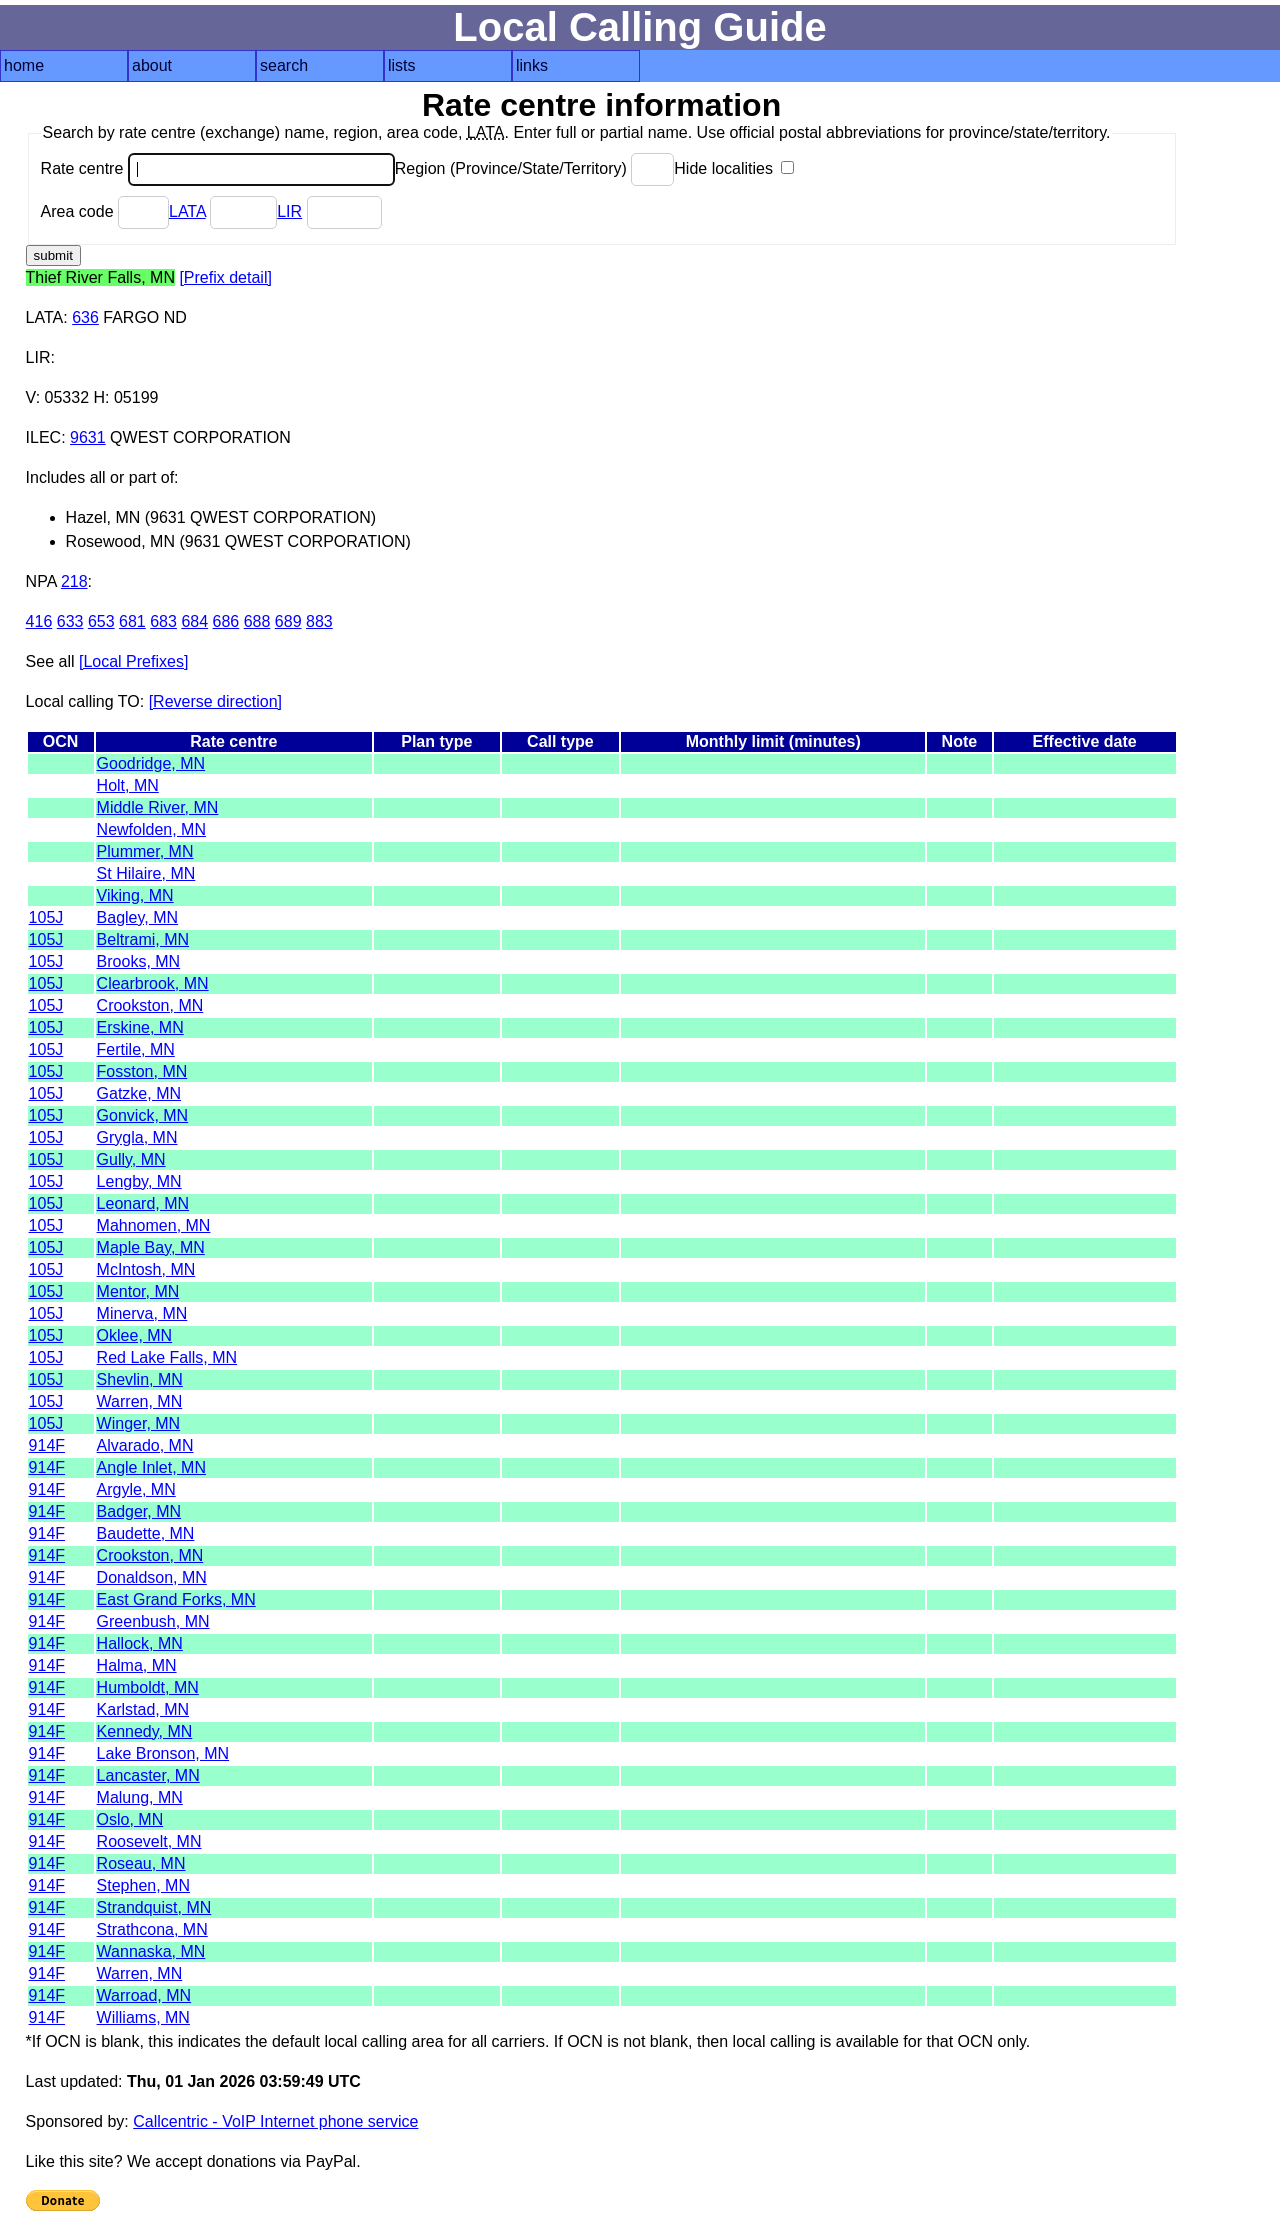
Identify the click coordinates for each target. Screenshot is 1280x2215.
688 (257, 621)
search (284, 65)
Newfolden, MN (151, 829)
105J (46, 917)
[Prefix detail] (225, 277)
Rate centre (218, 168)
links (532, 65)
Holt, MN (128, 785)
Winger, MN (139, 1423)
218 (74, 581)
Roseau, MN (141, 1863)
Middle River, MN (158, 807)
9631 (88, 437)
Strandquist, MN (154, 1907)
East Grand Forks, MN (176, 1599)
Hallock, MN (140, 1643)
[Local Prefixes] (133, 661)
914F (47, 1445)
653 (101, 621)
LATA (187, 211)
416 (39, 621)
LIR (289, 211)
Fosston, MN (142, 1071)
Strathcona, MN (152, 1929)
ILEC (44, 437)
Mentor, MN (138, 1291)
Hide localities (734, 168)
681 (132, 621)
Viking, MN (135, 895)
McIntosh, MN (146, 1269)
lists (402, 65)
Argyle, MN (136, 1489)
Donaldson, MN (152, 1577)
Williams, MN (143, 2017)
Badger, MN (139, 1511)
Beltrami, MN (143, 939)
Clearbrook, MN (153, 983)
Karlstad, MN (143, 1709)
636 (85, 317)
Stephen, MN (143, 1885)
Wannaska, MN (151, 1951)
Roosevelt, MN (149, 1841)
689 (288, 621)
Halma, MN (137, 1665)
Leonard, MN (143, 1203)
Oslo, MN (130, 1819)
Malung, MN (140, 1797)
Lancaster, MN (148, 1775)
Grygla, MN (137, 1137)
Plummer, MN (145, 851)
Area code (105, 211)
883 (319, 621)
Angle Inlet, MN (151, 1467)
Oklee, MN (135, 1335)
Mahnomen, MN (154, 1225)
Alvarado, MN (145, 1445)
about (152, 65)
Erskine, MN (140, 1027)
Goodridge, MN (151, 763)
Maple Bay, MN (151, 1247)
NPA (41, 581)
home (24, 65)
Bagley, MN (138, 917)
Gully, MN (131, 1159)
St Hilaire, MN (146, 873)
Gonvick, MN (143, 1115)
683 (163, 621)
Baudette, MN (146, 1533)
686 (226, 621)
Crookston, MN (150, 1005)
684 (194, 621)
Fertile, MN (136, 1049)
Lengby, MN (139, 1181)
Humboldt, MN (148, 1687)
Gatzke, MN (139, 1093)
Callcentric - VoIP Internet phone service (275, 2121)
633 (70, 621)
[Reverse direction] (215, 701)
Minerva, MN (142, 1313)
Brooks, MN (139, 961)
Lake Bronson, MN (163, 1753)
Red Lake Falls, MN (167, 1357)
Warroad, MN (144, 1995)
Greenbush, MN (153, 1621)
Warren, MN (140, 1401)
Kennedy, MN (145, 1731)
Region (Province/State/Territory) (535, 168)
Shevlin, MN (140, 1379)
